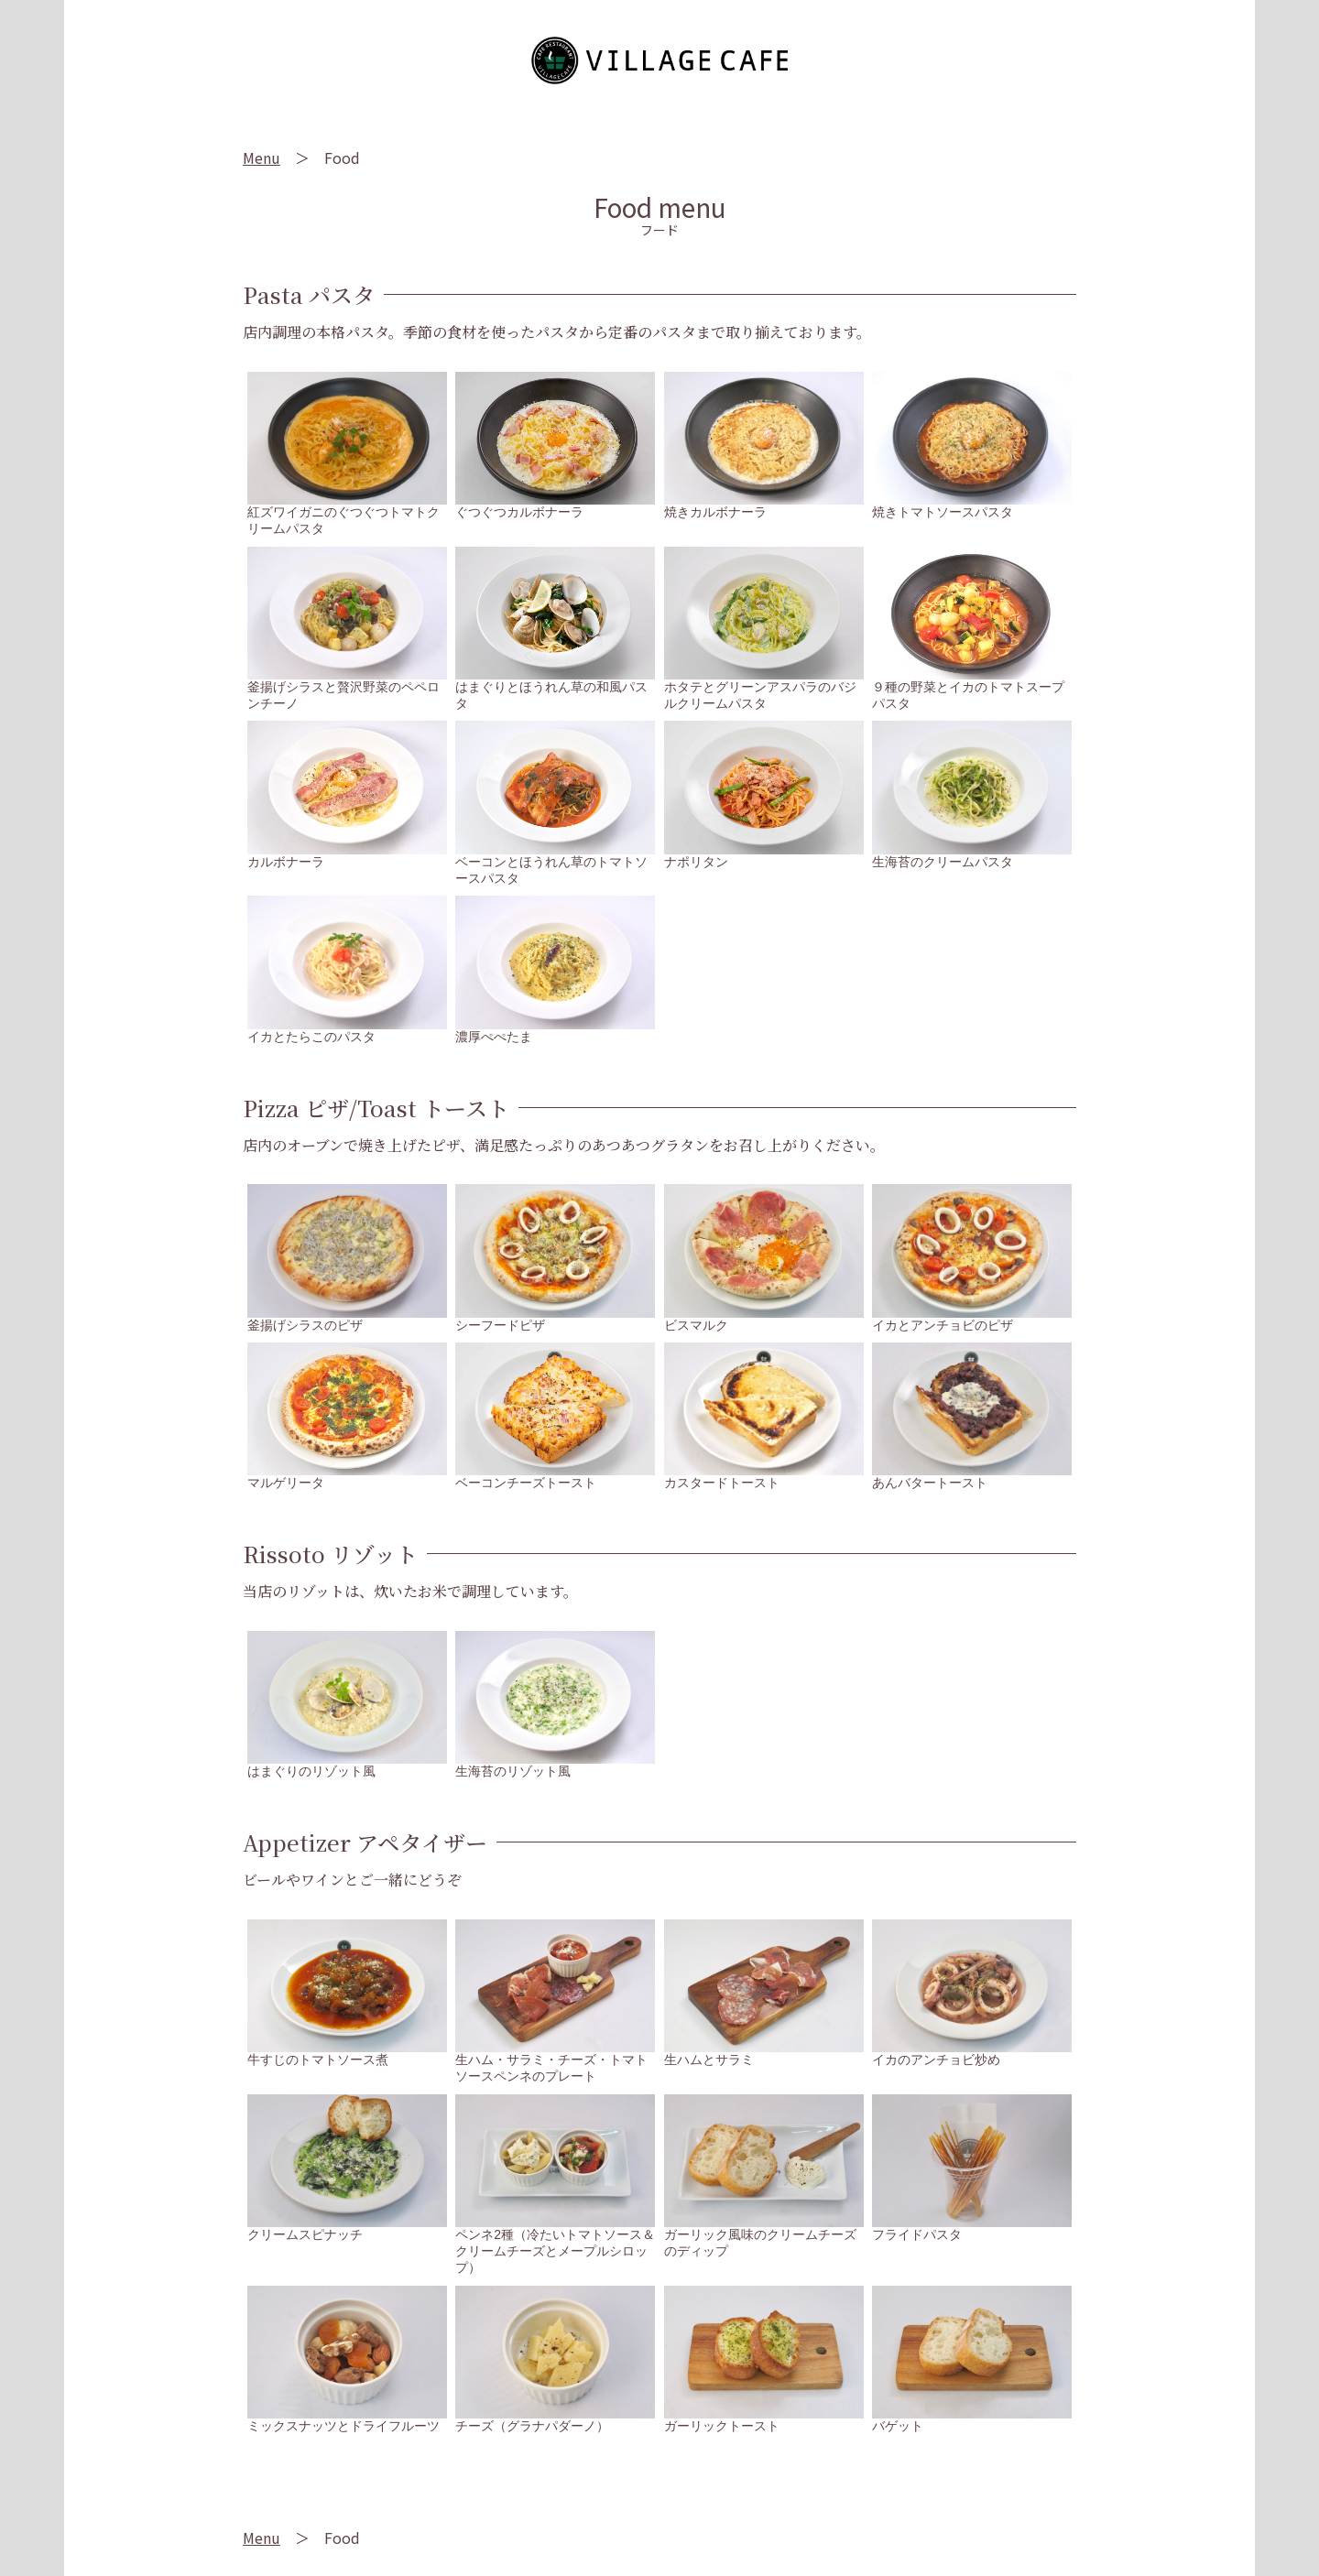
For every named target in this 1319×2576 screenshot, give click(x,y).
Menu (261, 157)
